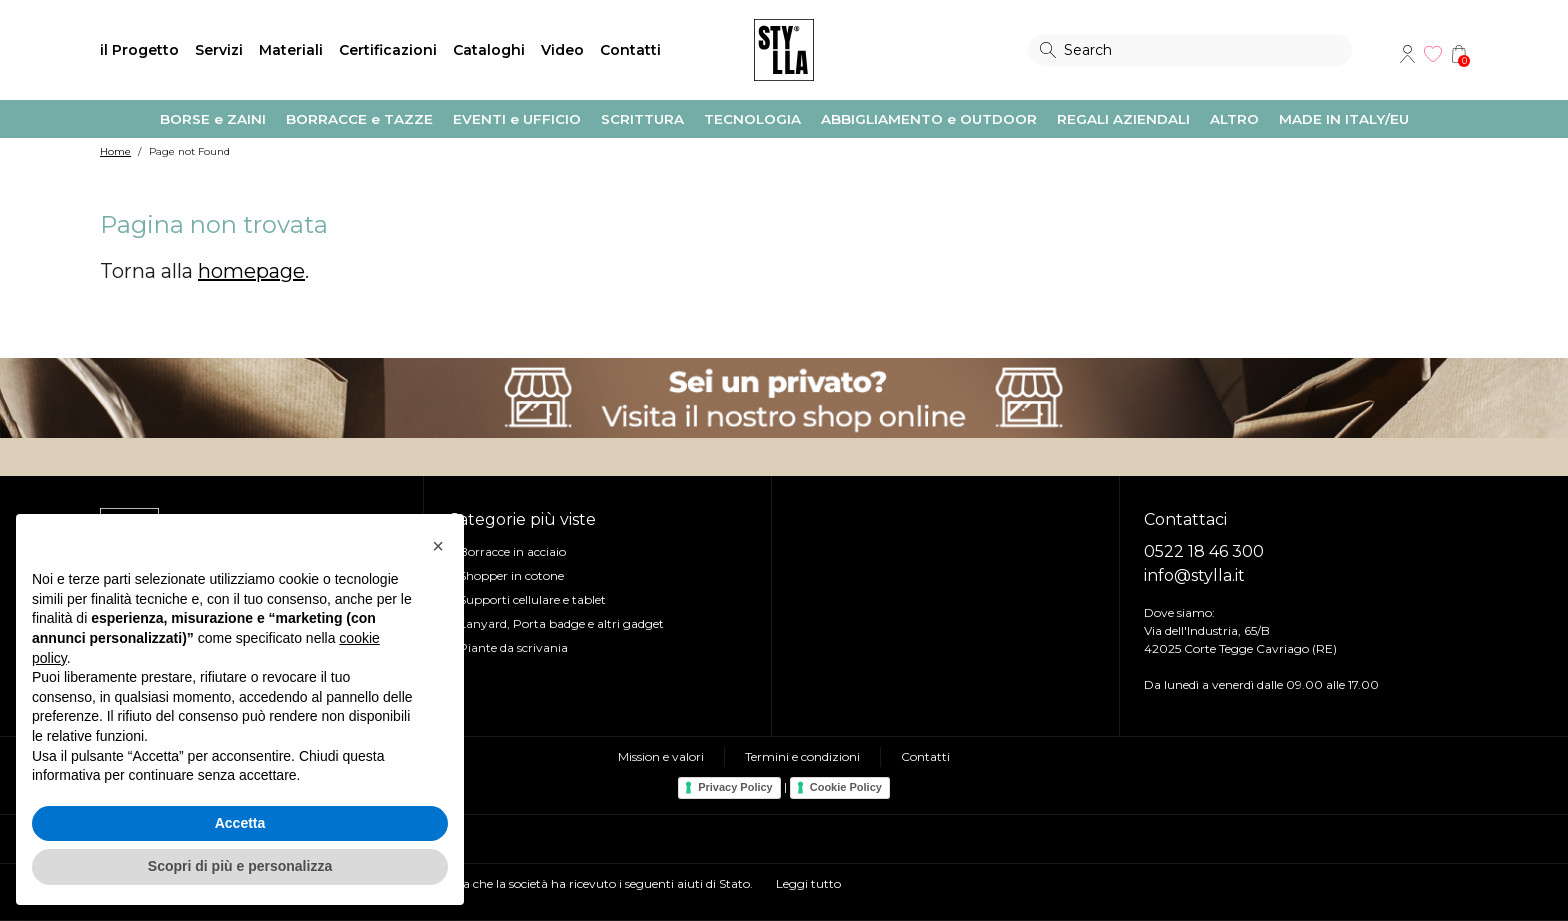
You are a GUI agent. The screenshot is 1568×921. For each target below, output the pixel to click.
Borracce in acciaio (512, 551)
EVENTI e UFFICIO (517, 119)
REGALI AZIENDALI (1123, 119)
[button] (438, 546)
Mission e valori (661, 756)
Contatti (630, 50)
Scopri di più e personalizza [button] (240, 866)
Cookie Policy (846, 787)
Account (1407, 54)
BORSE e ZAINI (213, 119)
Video (562, 50)
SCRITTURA (642, 119)
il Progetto (139, 50)
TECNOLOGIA (752, 119)
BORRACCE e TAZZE (359, 119)
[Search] (1190, 50)
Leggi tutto (808, 883)
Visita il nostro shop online (784, 398)
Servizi (219, 50)
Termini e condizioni (802, 756)
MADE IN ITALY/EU (1344, 119)
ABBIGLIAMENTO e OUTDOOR (929, 119)
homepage (251, 271)
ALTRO (1234, 119)
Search (1048, 50)
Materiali (291, 50)
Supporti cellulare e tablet (532, 599)
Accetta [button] (240, 823)
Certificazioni (388, 50)
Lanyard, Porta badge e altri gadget (561, 623)
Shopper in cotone (511, 575)
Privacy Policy (735, 787)
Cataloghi (489, 50)
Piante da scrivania (513, 647)
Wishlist (1433, 54)
